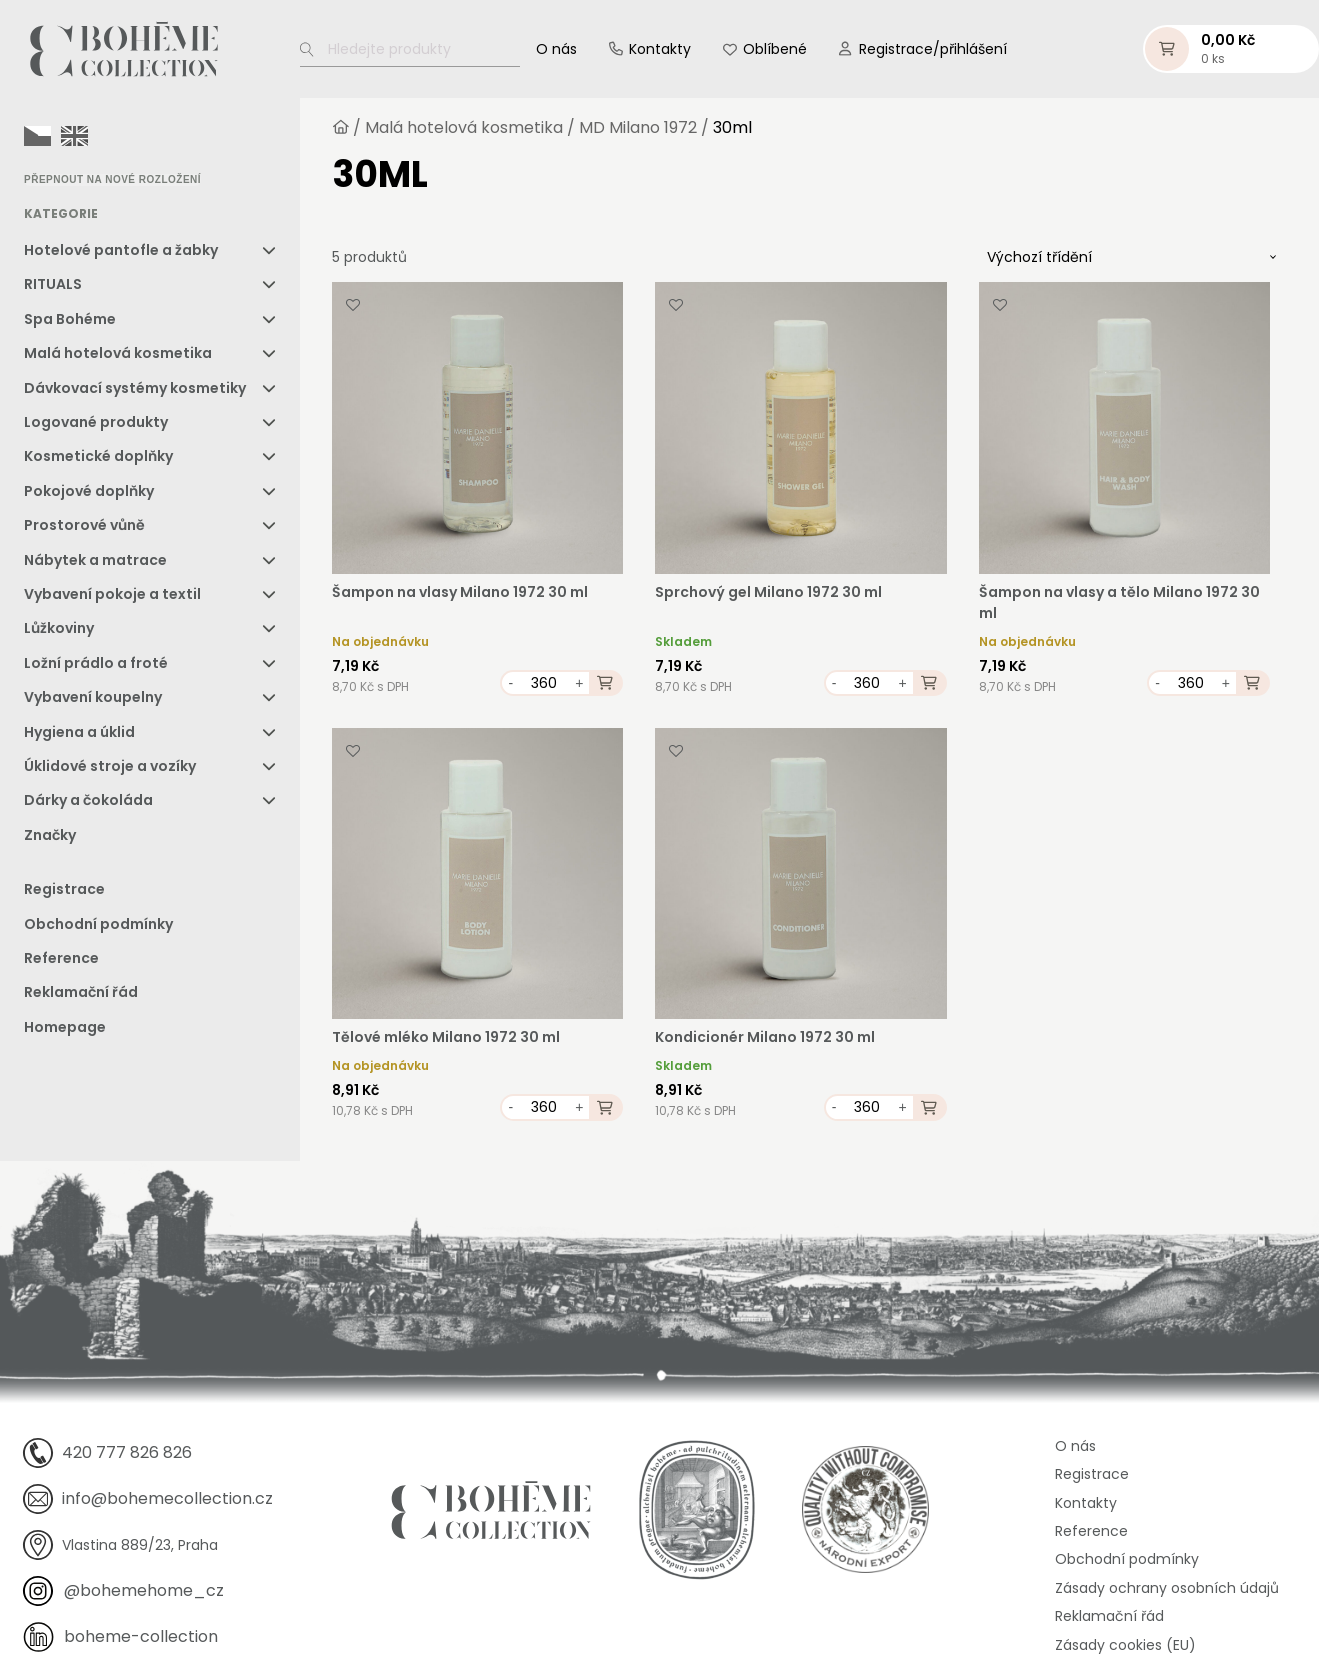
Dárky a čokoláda (88, 800)
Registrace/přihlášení (933, 49)
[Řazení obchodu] (1132, 257)
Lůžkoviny (59, 628)
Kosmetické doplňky (98, 456)
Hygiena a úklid (79, 732)
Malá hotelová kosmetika (118, 353)
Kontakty (660, 49)
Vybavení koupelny (93, 697)
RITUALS (53, 284)
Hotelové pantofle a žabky (121, 250)
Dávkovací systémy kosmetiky (135, 388)
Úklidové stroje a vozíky (110, 766)
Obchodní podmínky (98, 924)
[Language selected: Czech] (61, 135)
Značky (50, 835)
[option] (74, 136)
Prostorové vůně (84, 525)
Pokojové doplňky (89, 491)
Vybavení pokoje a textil (112, 594)
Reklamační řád (81, 992)
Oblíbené (775, 49)
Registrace (64, 889)
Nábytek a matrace (95, 560)
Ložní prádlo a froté (96, 663)
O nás (556, 49)
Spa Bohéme (70, 319)
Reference (61, 958)
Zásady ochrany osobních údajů (1167, 1588)
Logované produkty (96, 422)
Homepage (65, 1027)
